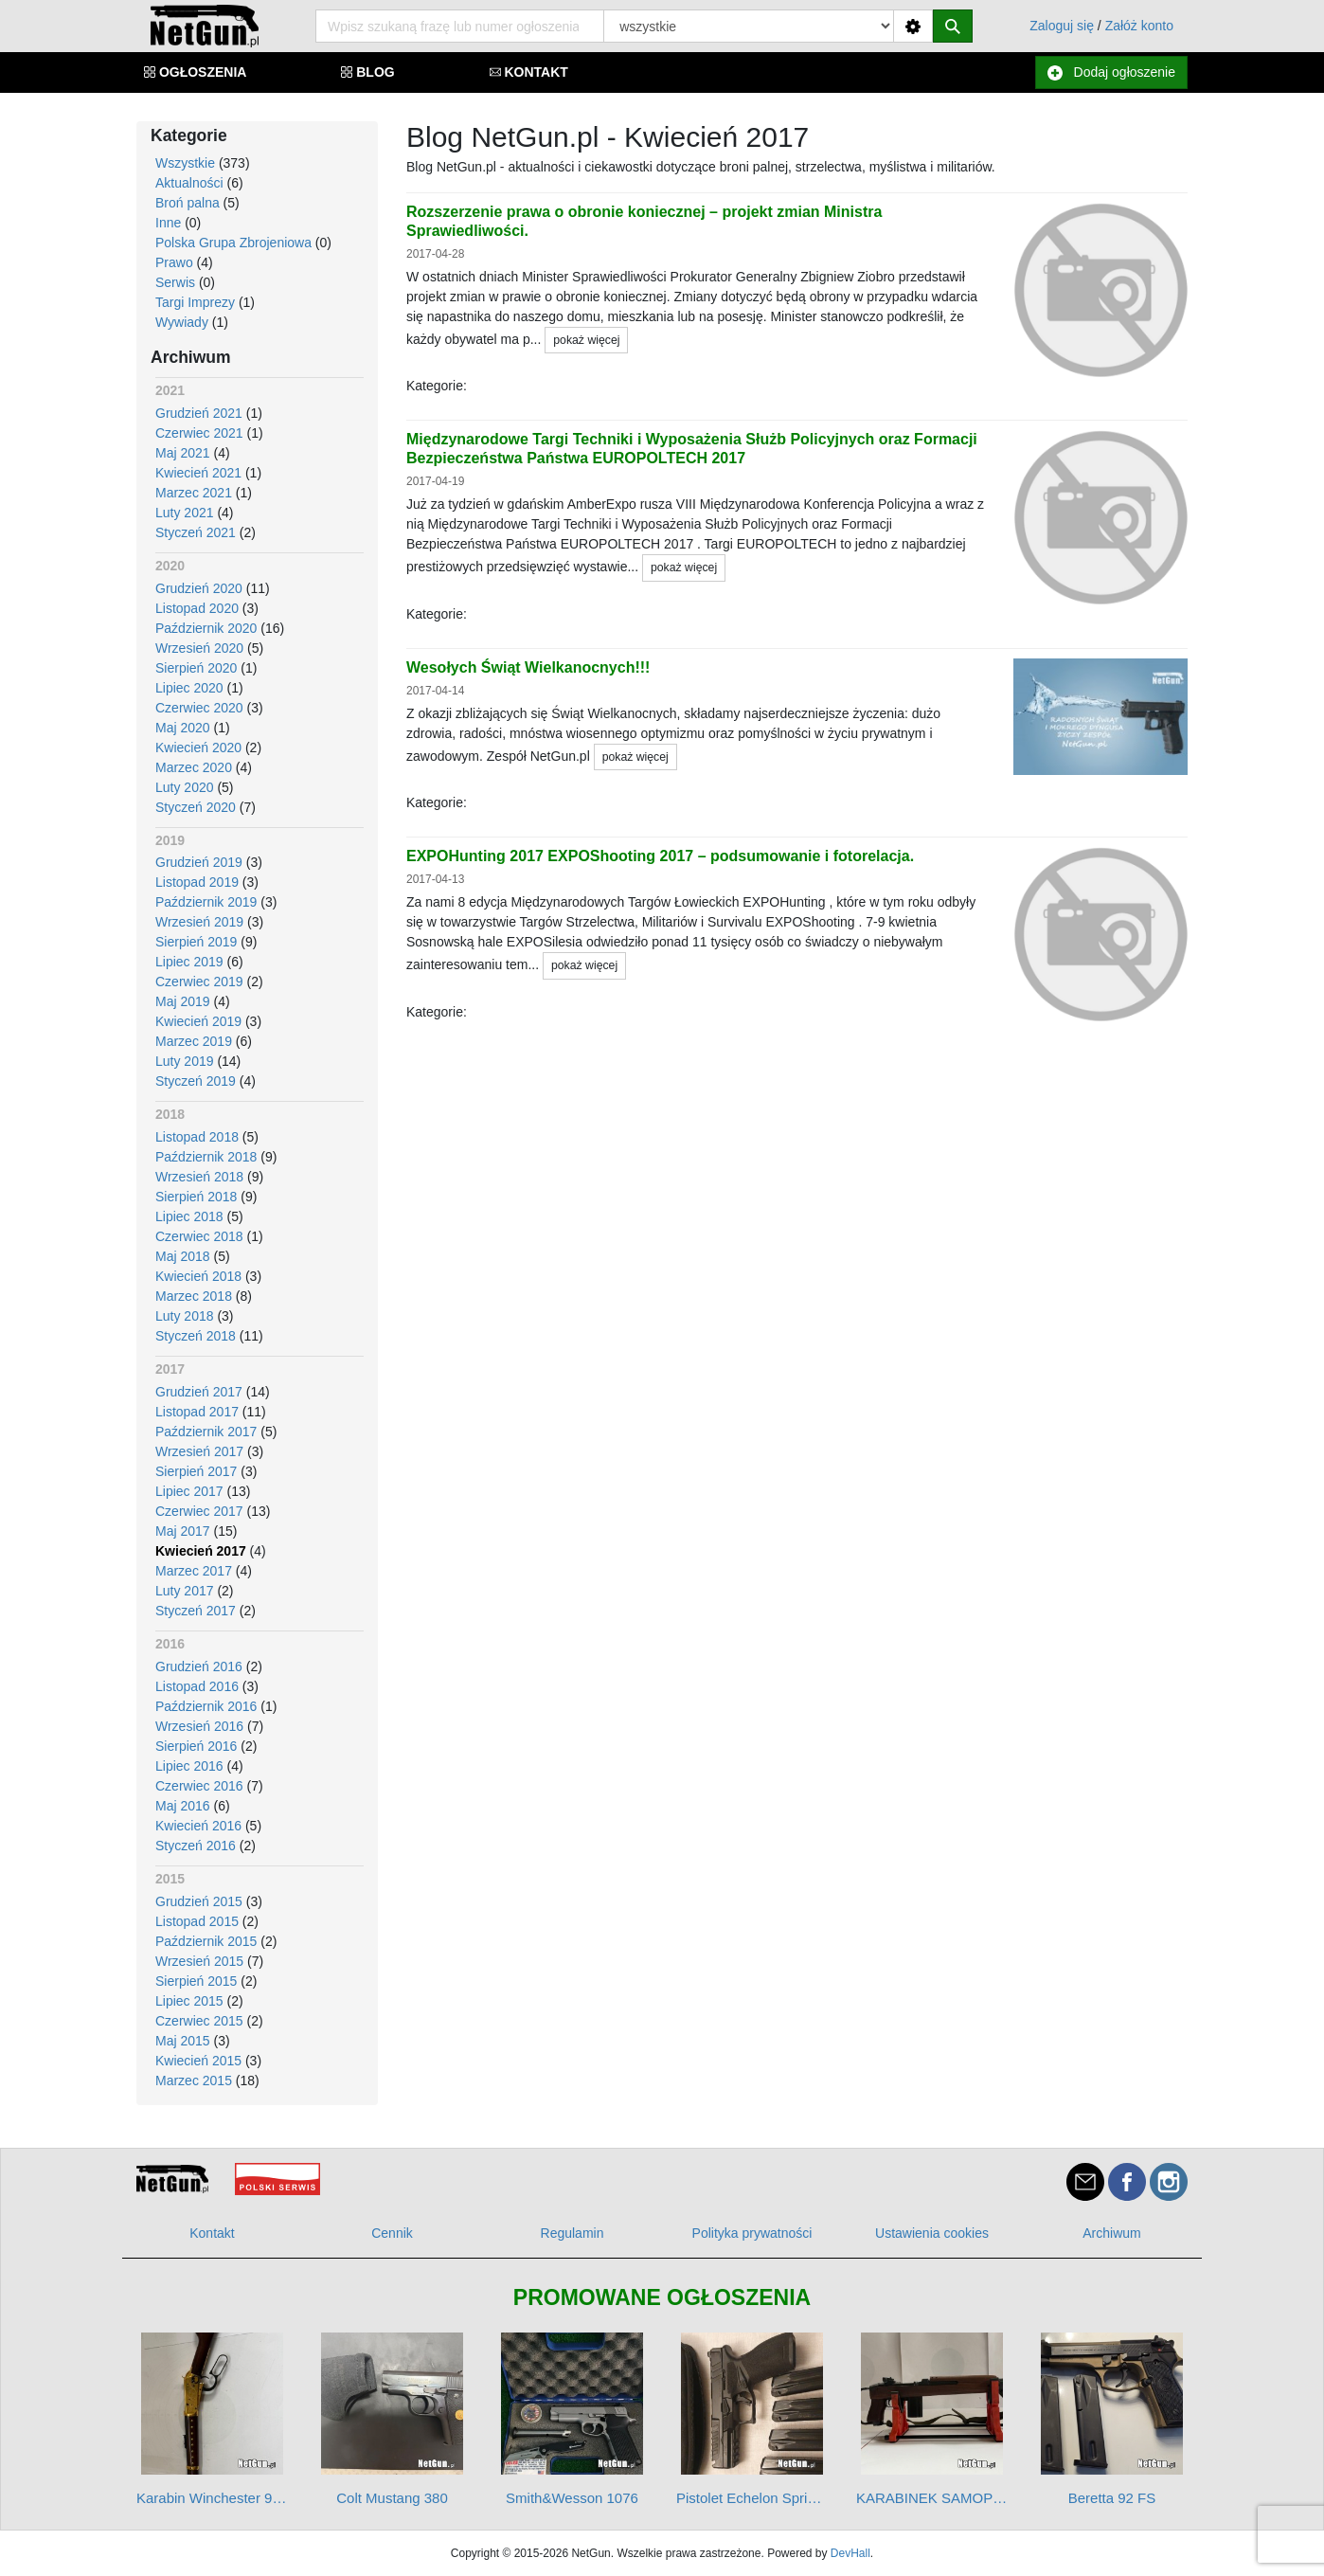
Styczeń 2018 (195, 1335)
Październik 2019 (206, 902)
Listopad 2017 (197, 1411)
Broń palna (187, 202)
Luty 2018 (184, 1316)
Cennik (392, 2233)
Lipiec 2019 (189, 961)
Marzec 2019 (193, 1041)
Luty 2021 (184, 512)
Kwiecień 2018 (198, 1276)
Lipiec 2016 (189, 1766)
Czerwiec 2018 (199, 1236)
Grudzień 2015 (198, 1901)
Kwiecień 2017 (200, 1550)
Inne (168, 222)
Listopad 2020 (197, 608)
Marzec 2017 (193, 1570)
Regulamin (572, 2233)
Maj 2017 (182, 1531)
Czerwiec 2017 (199, 1511)
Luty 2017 (184, 1590)
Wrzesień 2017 (199, 1451)
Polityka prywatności (752, 2233)
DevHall (850, 2553)
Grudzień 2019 (198, 862)
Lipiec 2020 (189, 687)
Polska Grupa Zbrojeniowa (233, 242)
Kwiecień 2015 (198, 2060)
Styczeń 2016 (195, 1845)
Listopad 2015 (197, 1921)
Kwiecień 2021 (198, 472)
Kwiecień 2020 (198, 747)
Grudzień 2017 (198, 1391)
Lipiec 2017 (189, 1491)
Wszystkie (185, 163)
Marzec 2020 (193, 767)
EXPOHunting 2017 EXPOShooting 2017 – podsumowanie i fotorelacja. (660, 856)
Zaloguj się (1061, 25)
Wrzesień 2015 (199, 1961)
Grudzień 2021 (198, 413)
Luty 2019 (184, 1061)
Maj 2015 (182, 2040)
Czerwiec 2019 (199, 981)
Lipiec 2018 (189, 1216)
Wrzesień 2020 (199, 648)
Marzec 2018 (193, 1296)
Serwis (175, 282)
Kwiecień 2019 (198, 1021)
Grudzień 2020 (198, 588)
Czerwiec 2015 (199, 2020)
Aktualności (189, 182)
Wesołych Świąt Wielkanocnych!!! (528, 667)
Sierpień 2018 (196, 1196)
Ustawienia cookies (932, 2233)
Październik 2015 (206, 1941)
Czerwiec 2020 (199, 707)
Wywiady (181, 322)
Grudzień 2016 (198, 1666)
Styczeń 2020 (195, 807)
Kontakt (211, 2233)
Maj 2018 (182, 1256)
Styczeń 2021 (195, 532)
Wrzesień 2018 (199, 1176)
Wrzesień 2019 (199, 921)
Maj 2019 (182, 1001)
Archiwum (1111, 2233)
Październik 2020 (206, 628)
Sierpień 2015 (196, 1981)
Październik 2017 (206, 1431)
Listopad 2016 (197, 1686)
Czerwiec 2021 (199, 433)
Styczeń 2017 (195, 1610)
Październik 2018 (206, 1156)
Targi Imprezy (195, 302)
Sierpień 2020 (196, 668)
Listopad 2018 (197, 1136)
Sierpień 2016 (196, 1746)
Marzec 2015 (193, 2080)
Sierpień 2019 (196, 941)
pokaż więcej (586, 340)
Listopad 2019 (197, 882)
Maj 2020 (182, 727)
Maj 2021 (182, 452)
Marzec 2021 (193, 492)
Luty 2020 (184, 787)
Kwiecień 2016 (198, 1825)
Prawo (174, 262)
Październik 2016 (206, 1706)
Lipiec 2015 (189, 2001)
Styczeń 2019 (195, 1081)
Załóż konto (1139, 25)
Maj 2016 (182, 1805)
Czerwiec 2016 (199, 1785)
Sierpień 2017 (196, 1471)
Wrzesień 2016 (199, 1726)
